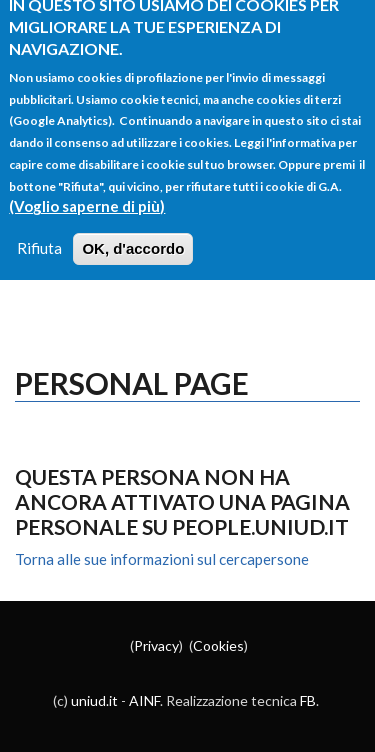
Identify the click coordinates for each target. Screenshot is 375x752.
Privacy (156, 645)
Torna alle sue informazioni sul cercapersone (162, 559)
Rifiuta (39, 234)
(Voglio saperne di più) (87, 192)
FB (308, 700)
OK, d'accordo (133, 234)
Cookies (218, 645)
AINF (144, 700)
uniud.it (94, 700)
